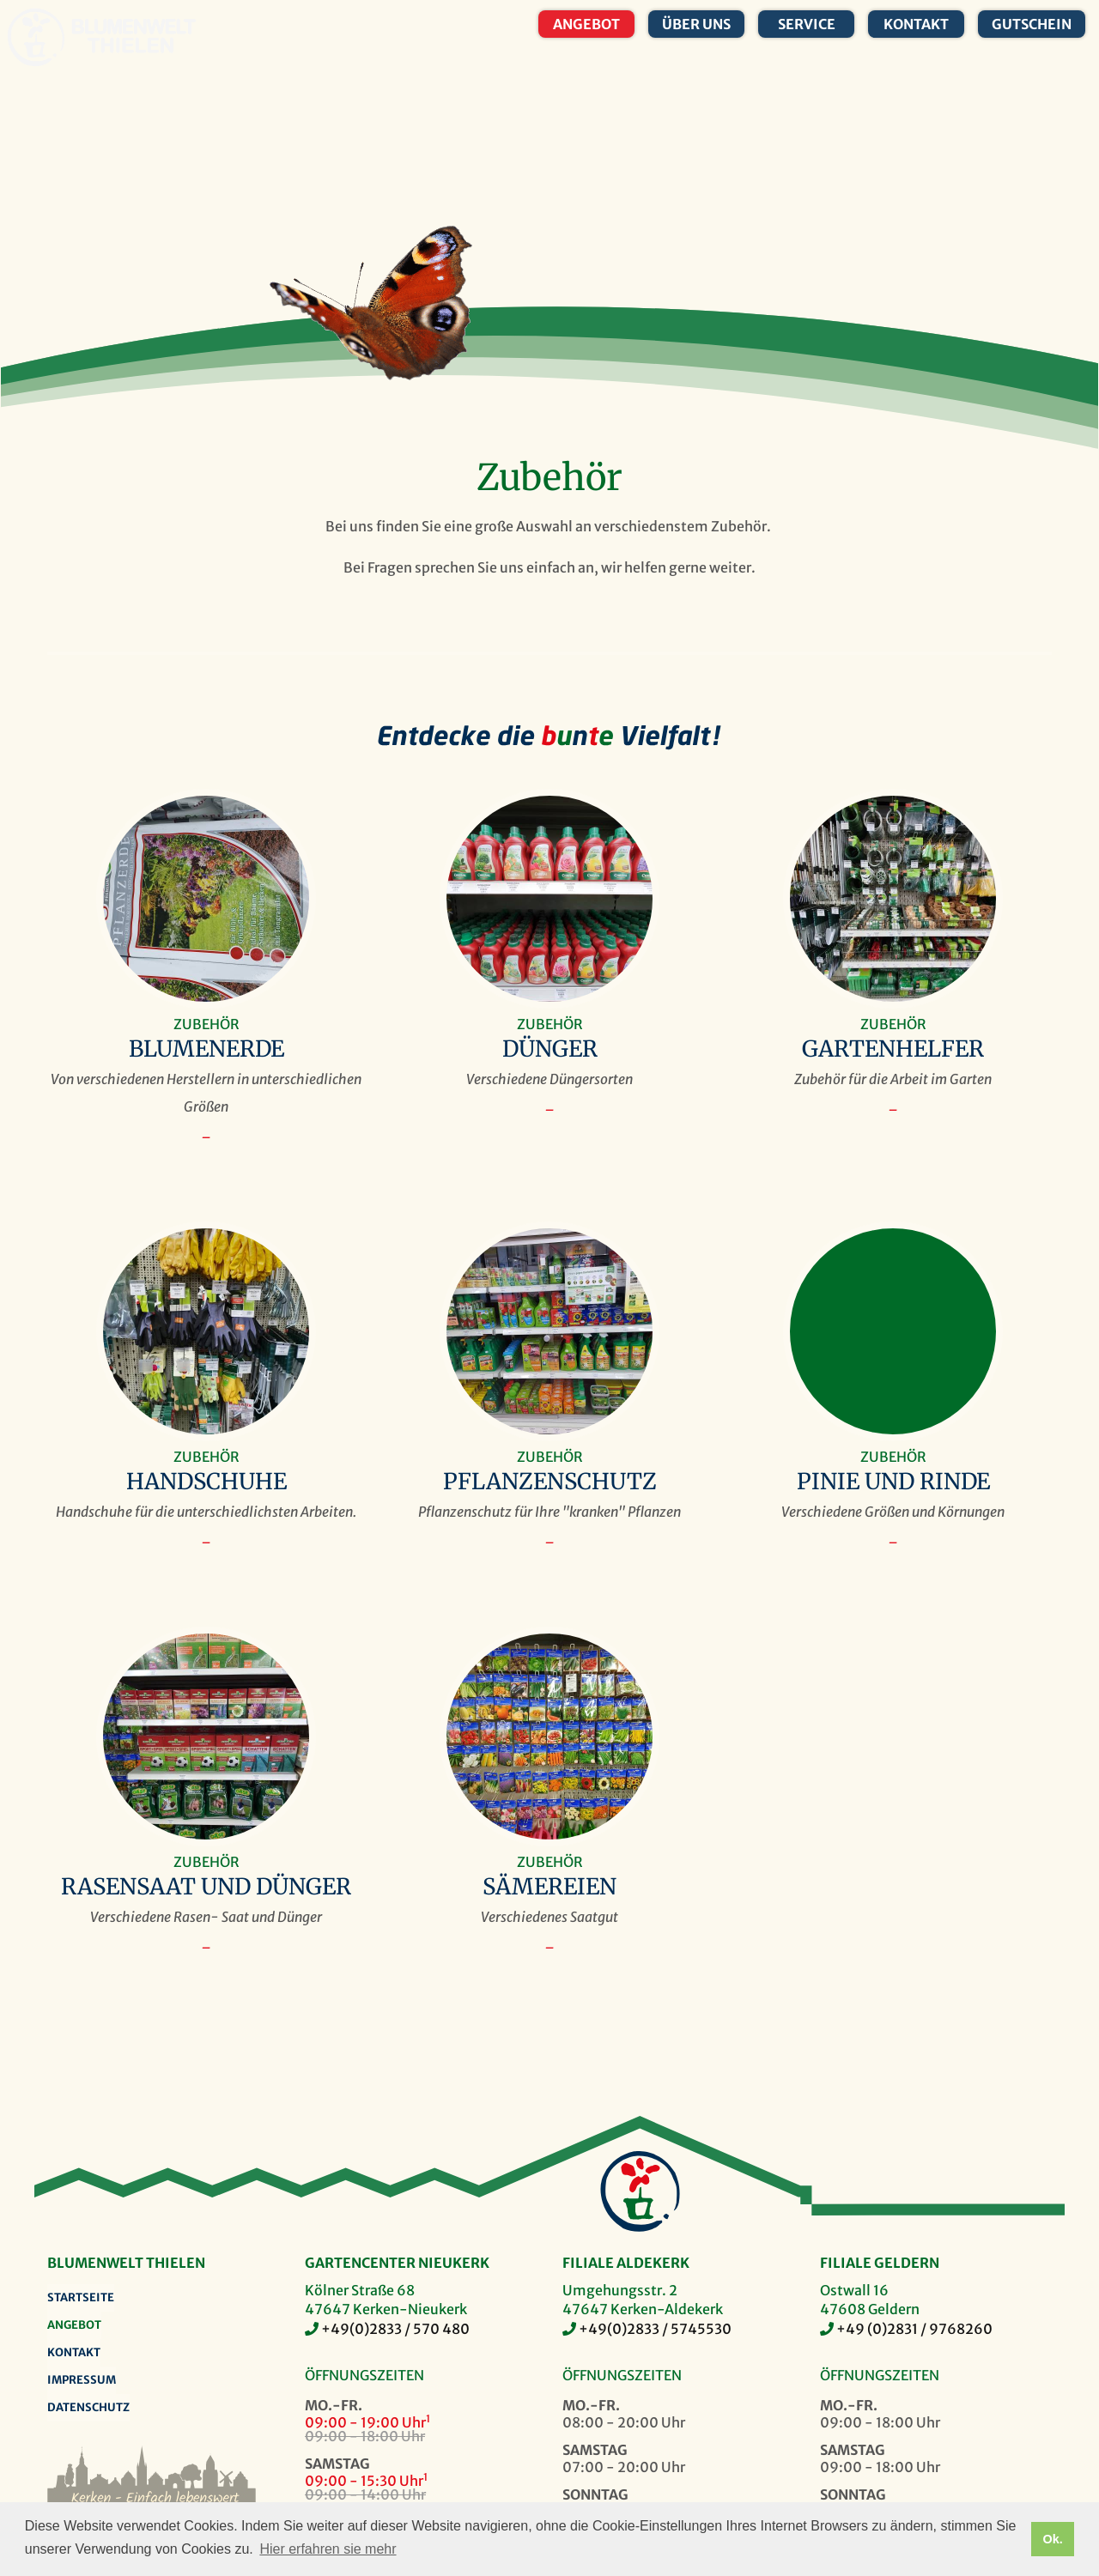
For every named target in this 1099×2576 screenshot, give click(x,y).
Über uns (696, 24)
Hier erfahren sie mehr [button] (327, 2549)
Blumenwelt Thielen (35, 37)
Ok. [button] (1052, 2539)
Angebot (586, 24)
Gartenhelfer (893, 1049)
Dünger (550, 1049)
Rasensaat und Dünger (206, 1886)
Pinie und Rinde (893, 1481)
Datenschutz (88, 2407)
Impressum (81, 2380)
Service (806, 24)
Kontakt (916, 24)
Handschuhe (206, 1481)
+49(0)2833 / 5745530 (655, 2328)
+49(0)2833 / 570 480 (395, 2328)
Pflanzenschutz (550, 1481)
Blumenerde (206, 1049)
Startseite (80, 2297)
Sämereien (549, 1886)
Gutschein (1032, 24)
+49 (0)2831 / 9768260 (914, 2328)
